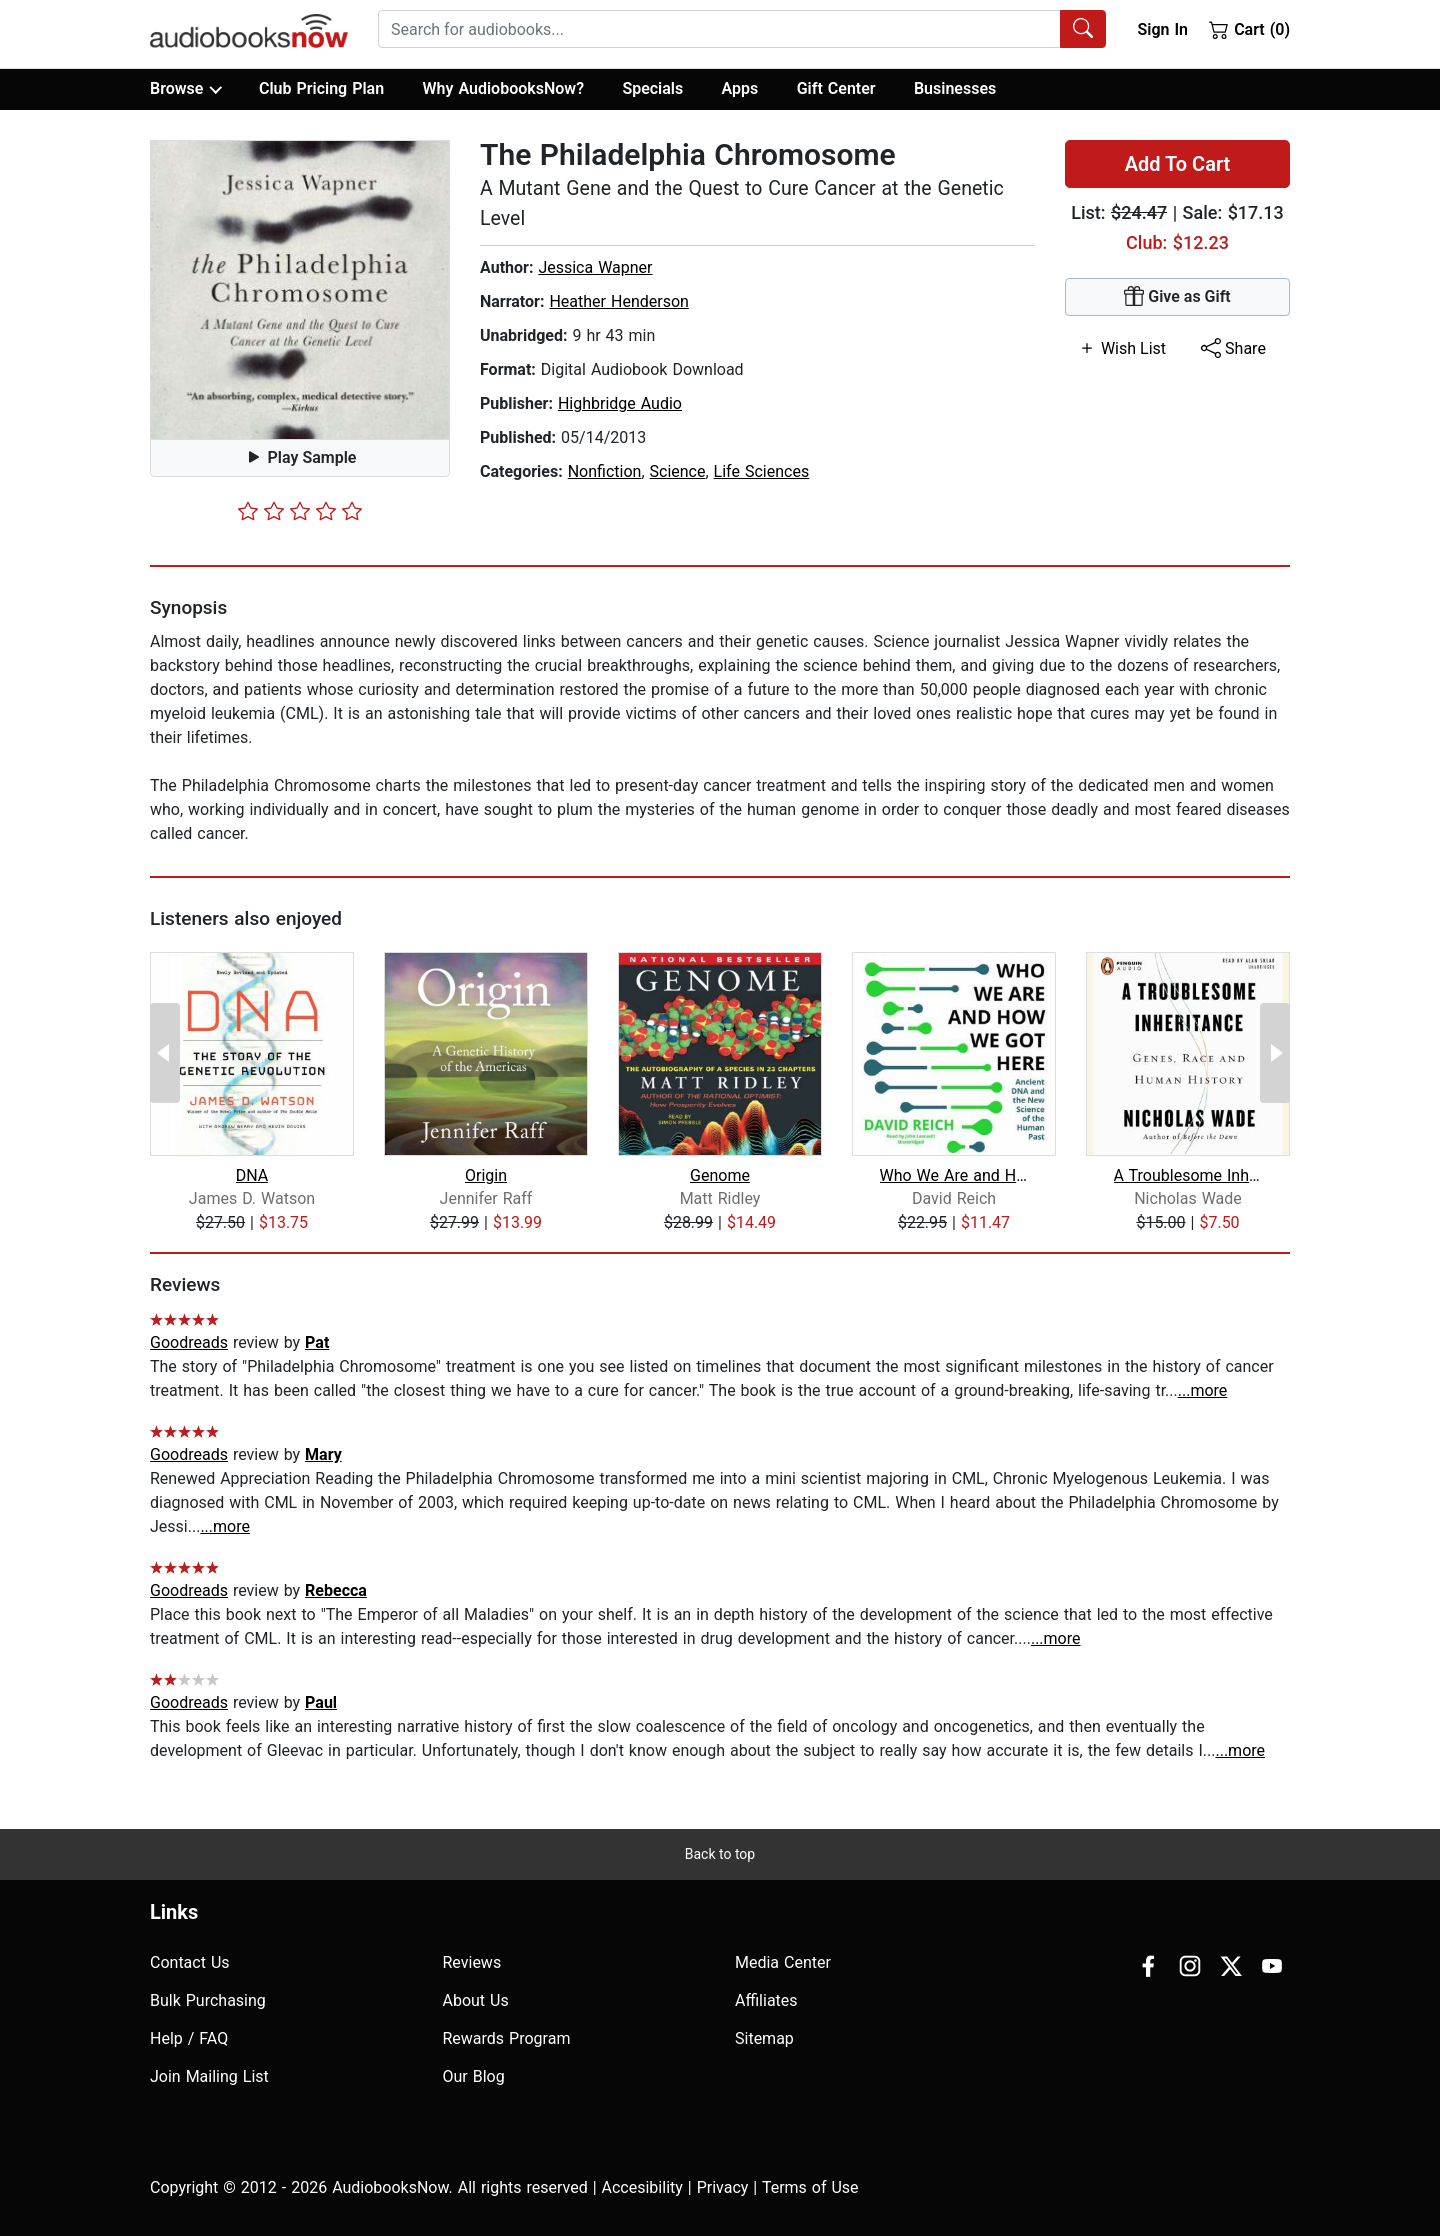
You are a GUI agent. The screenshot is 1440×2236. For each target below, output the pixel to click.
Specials (652, 88)
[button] (300, 290)
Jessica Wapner (595, 267)
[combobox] (742, 29)
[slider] (300, 511)
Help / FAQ (189, 2038)
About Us (476, 2000)
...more (1203, 1390)
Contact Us (190, 1962)
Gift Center (836, 88)
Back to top (720, 1854)
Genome (720, 1175)
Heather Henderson (618, 301)
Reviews (472, 1962)
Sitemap (764, 2038)
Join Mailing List (209, 2076)
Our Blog (474, 2076)
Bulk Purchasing (208, 2000)
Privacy (723, 2187)
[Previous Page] (165, 1053)
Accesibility (642, 2187)
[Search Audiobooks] (1083, 29)
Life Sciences (762, 471)
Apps (740, 88)
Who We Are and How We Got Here (954, 1175)
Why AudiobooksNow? (503, 88)
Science (678, 471)
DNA (252, 1175)
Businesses (955, 88)
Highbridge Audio (620, 403)
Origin (486, 1175)
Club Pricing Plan (321, 88)
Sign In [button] (1162, 29)
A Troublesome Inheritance (1188, 1175)
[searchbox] (719, 29)
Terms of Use (810, 2187)
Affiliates (766, 2000)
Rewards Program (507, 2038)
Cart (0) (1249, 29)
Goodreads (189, 1342)
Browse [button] (185, 89)
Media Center (783, 1962)
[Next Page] (1275, 1053)
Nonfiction (605, 471)
